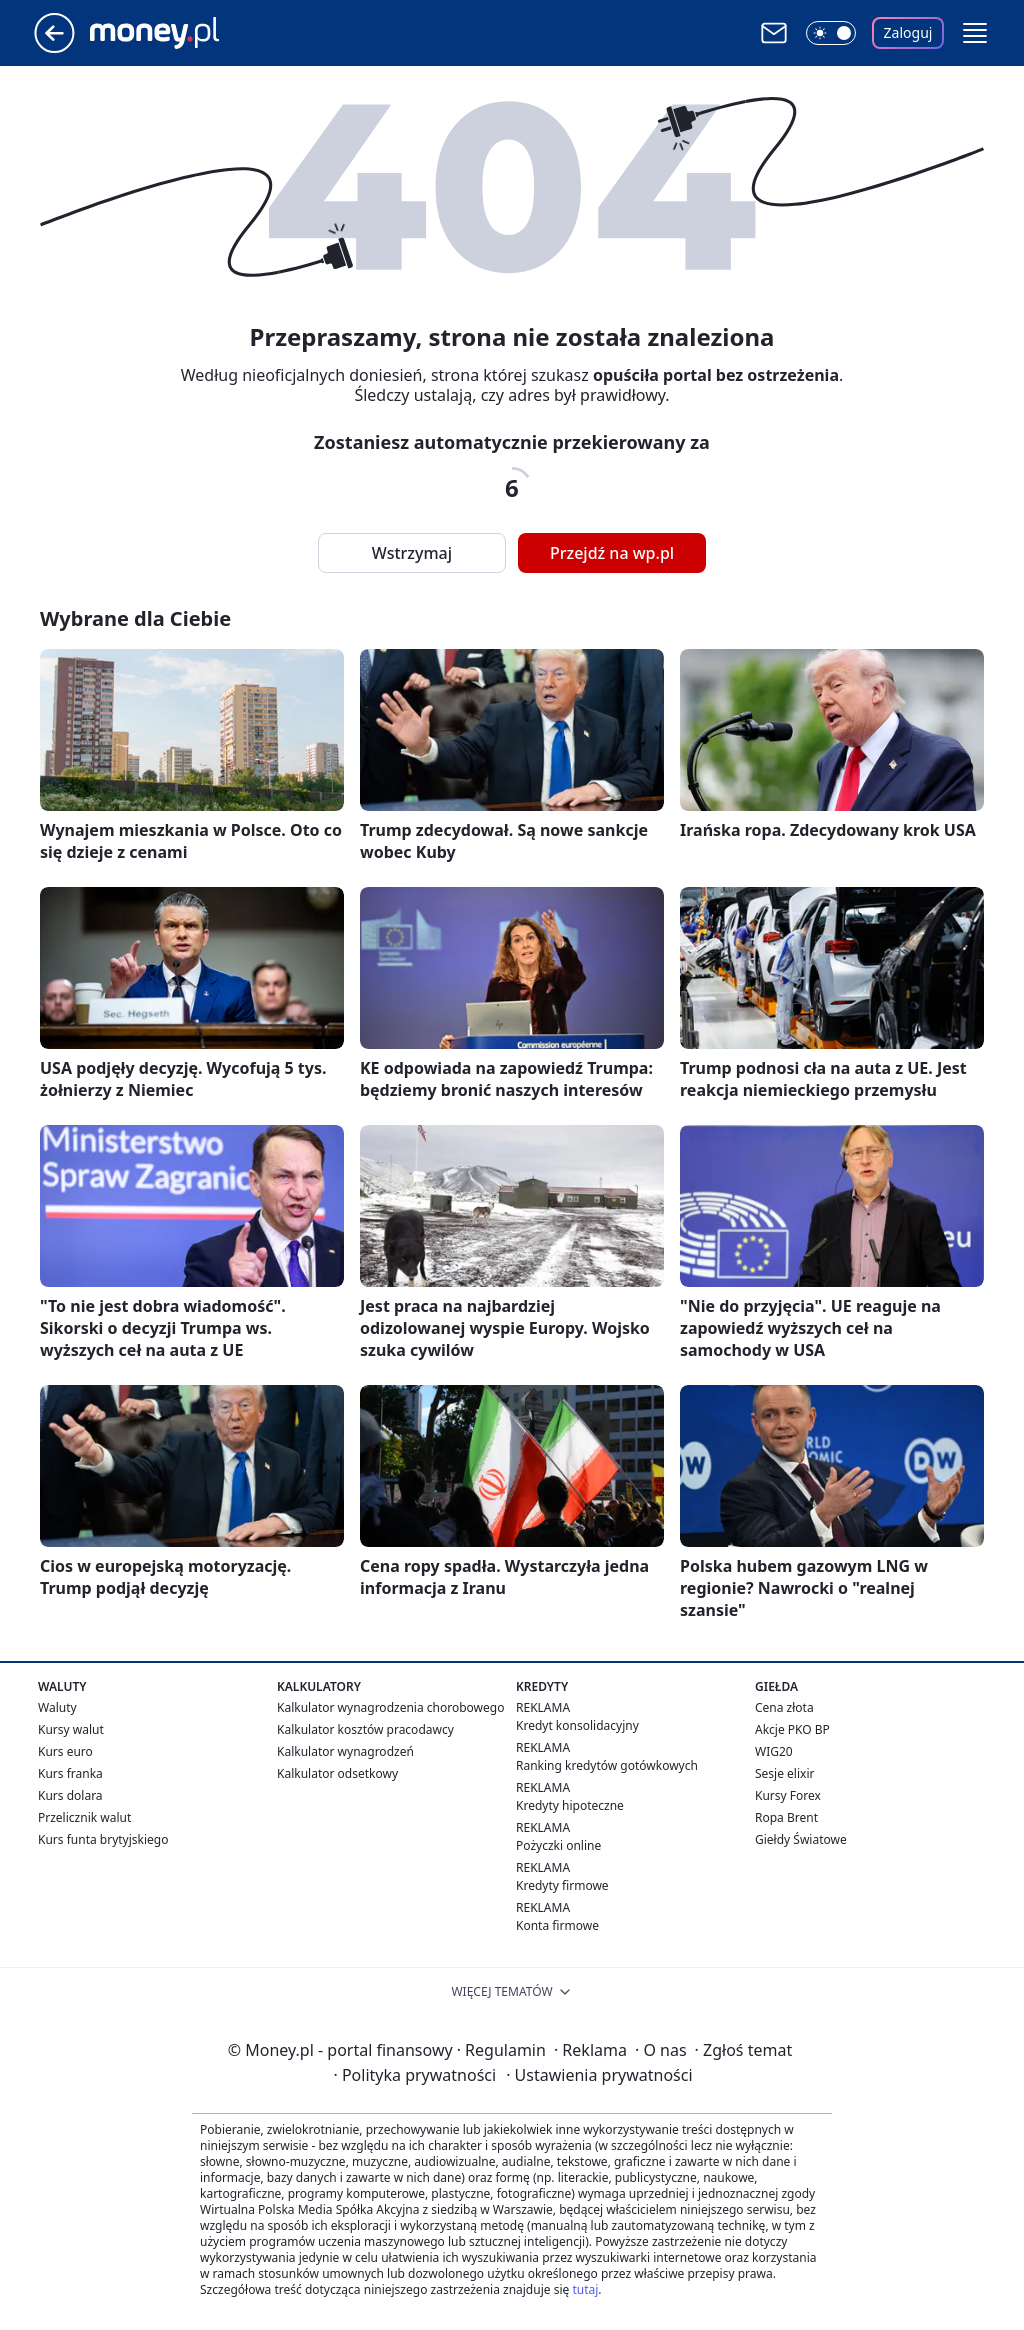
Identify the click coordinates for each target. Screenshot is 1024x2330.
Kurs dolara (70, 1795)
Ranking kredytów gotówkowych (607, 1765)
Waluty (57, 1707)
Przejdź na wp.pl (612, 553)
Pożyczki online (558, 1845)
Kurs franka (70, 1773)
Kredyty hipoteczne (570, 1805)
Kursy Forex (788, 1795)
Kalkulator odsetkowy (337, 1773)
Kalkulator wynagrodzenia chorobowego (390, 1707)
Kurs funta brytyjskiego (103, 1839)
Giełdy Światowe (801, 1839)
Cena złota (784, 1707)
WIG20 (774, 1751)
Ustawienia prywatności (599, 2075)
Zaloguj (908, 32)
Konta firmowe (557, 1925)
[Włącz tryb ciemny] (831, 33)
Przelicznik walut (84, 1817)
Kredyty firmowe (562, 1885)
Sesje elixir (784, 1773)
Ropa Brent (786, 1817)
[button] (975, 33)
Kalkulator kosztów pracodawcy (365, 1729)
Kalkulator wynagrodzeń (345, 1751)
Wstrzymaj (412, 553)
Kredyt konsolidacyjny (577, 1725)
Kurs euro (65, 1751)
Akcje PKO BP (792, 1729)
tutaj (585, 2289)
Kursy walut (71, 1729)
